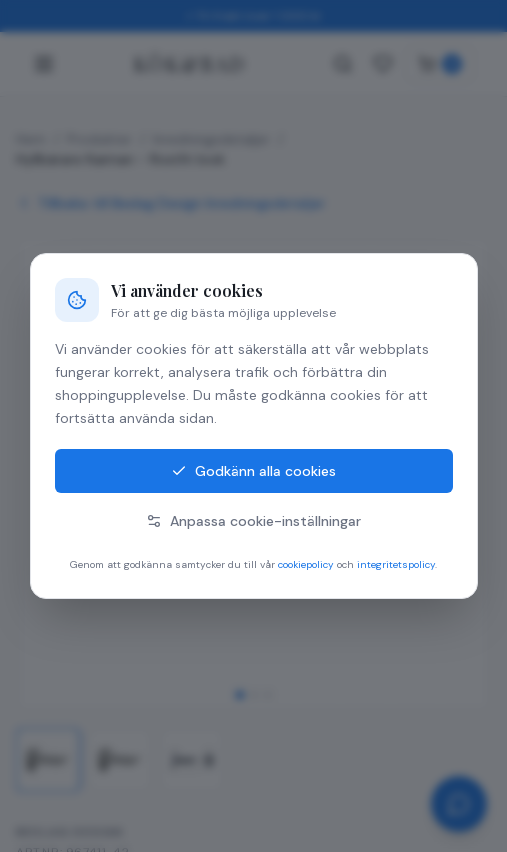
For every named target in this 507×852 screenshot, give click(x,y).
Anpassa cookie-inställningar (253, 521)
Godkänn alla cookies (253, 471)
